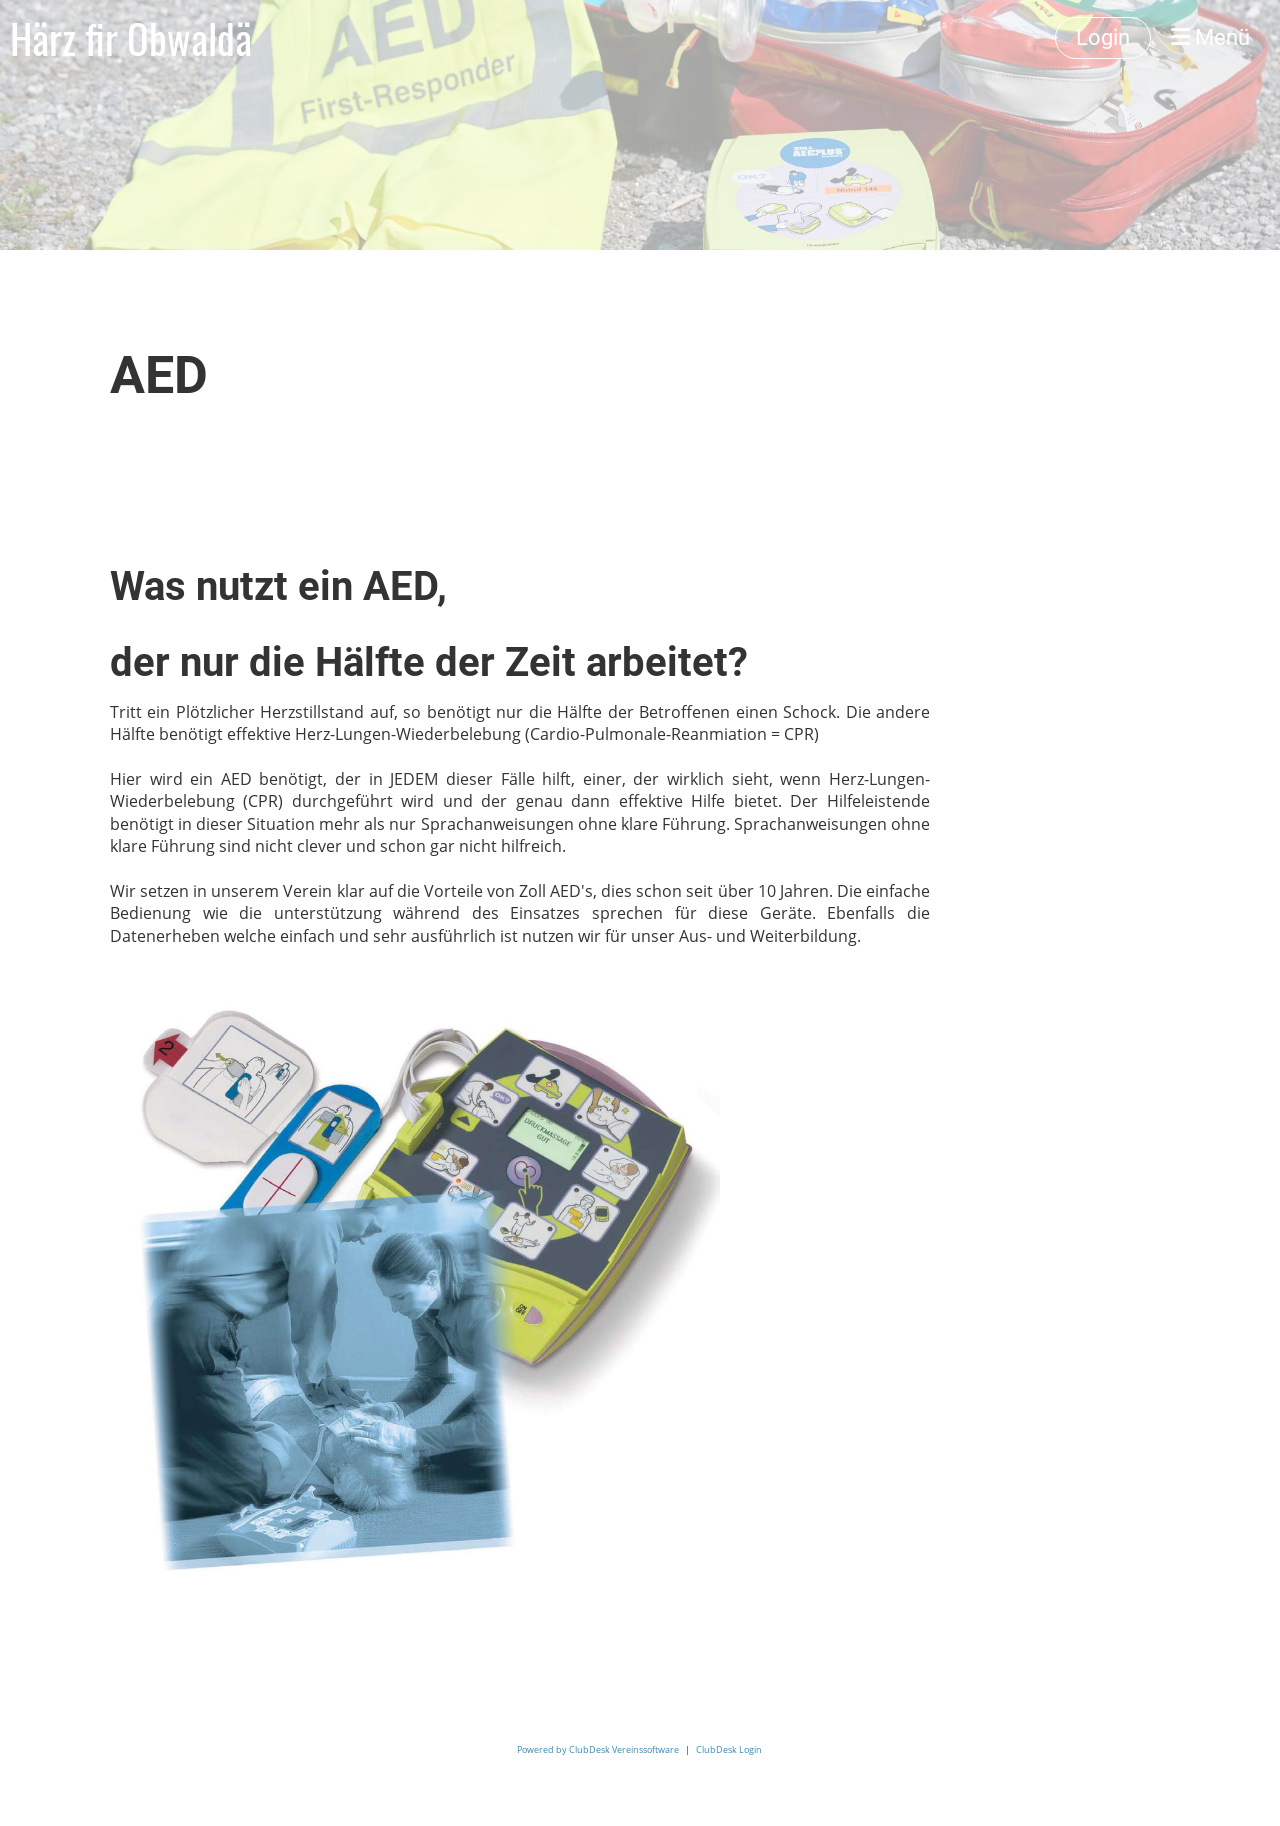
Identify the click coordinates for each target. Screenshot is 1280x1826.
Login (1103, 37)
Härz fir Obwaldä (131, 38)
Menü (1210, 37)
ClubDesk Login (729, 1749)
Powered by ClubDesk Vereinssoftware (598, 1749)
